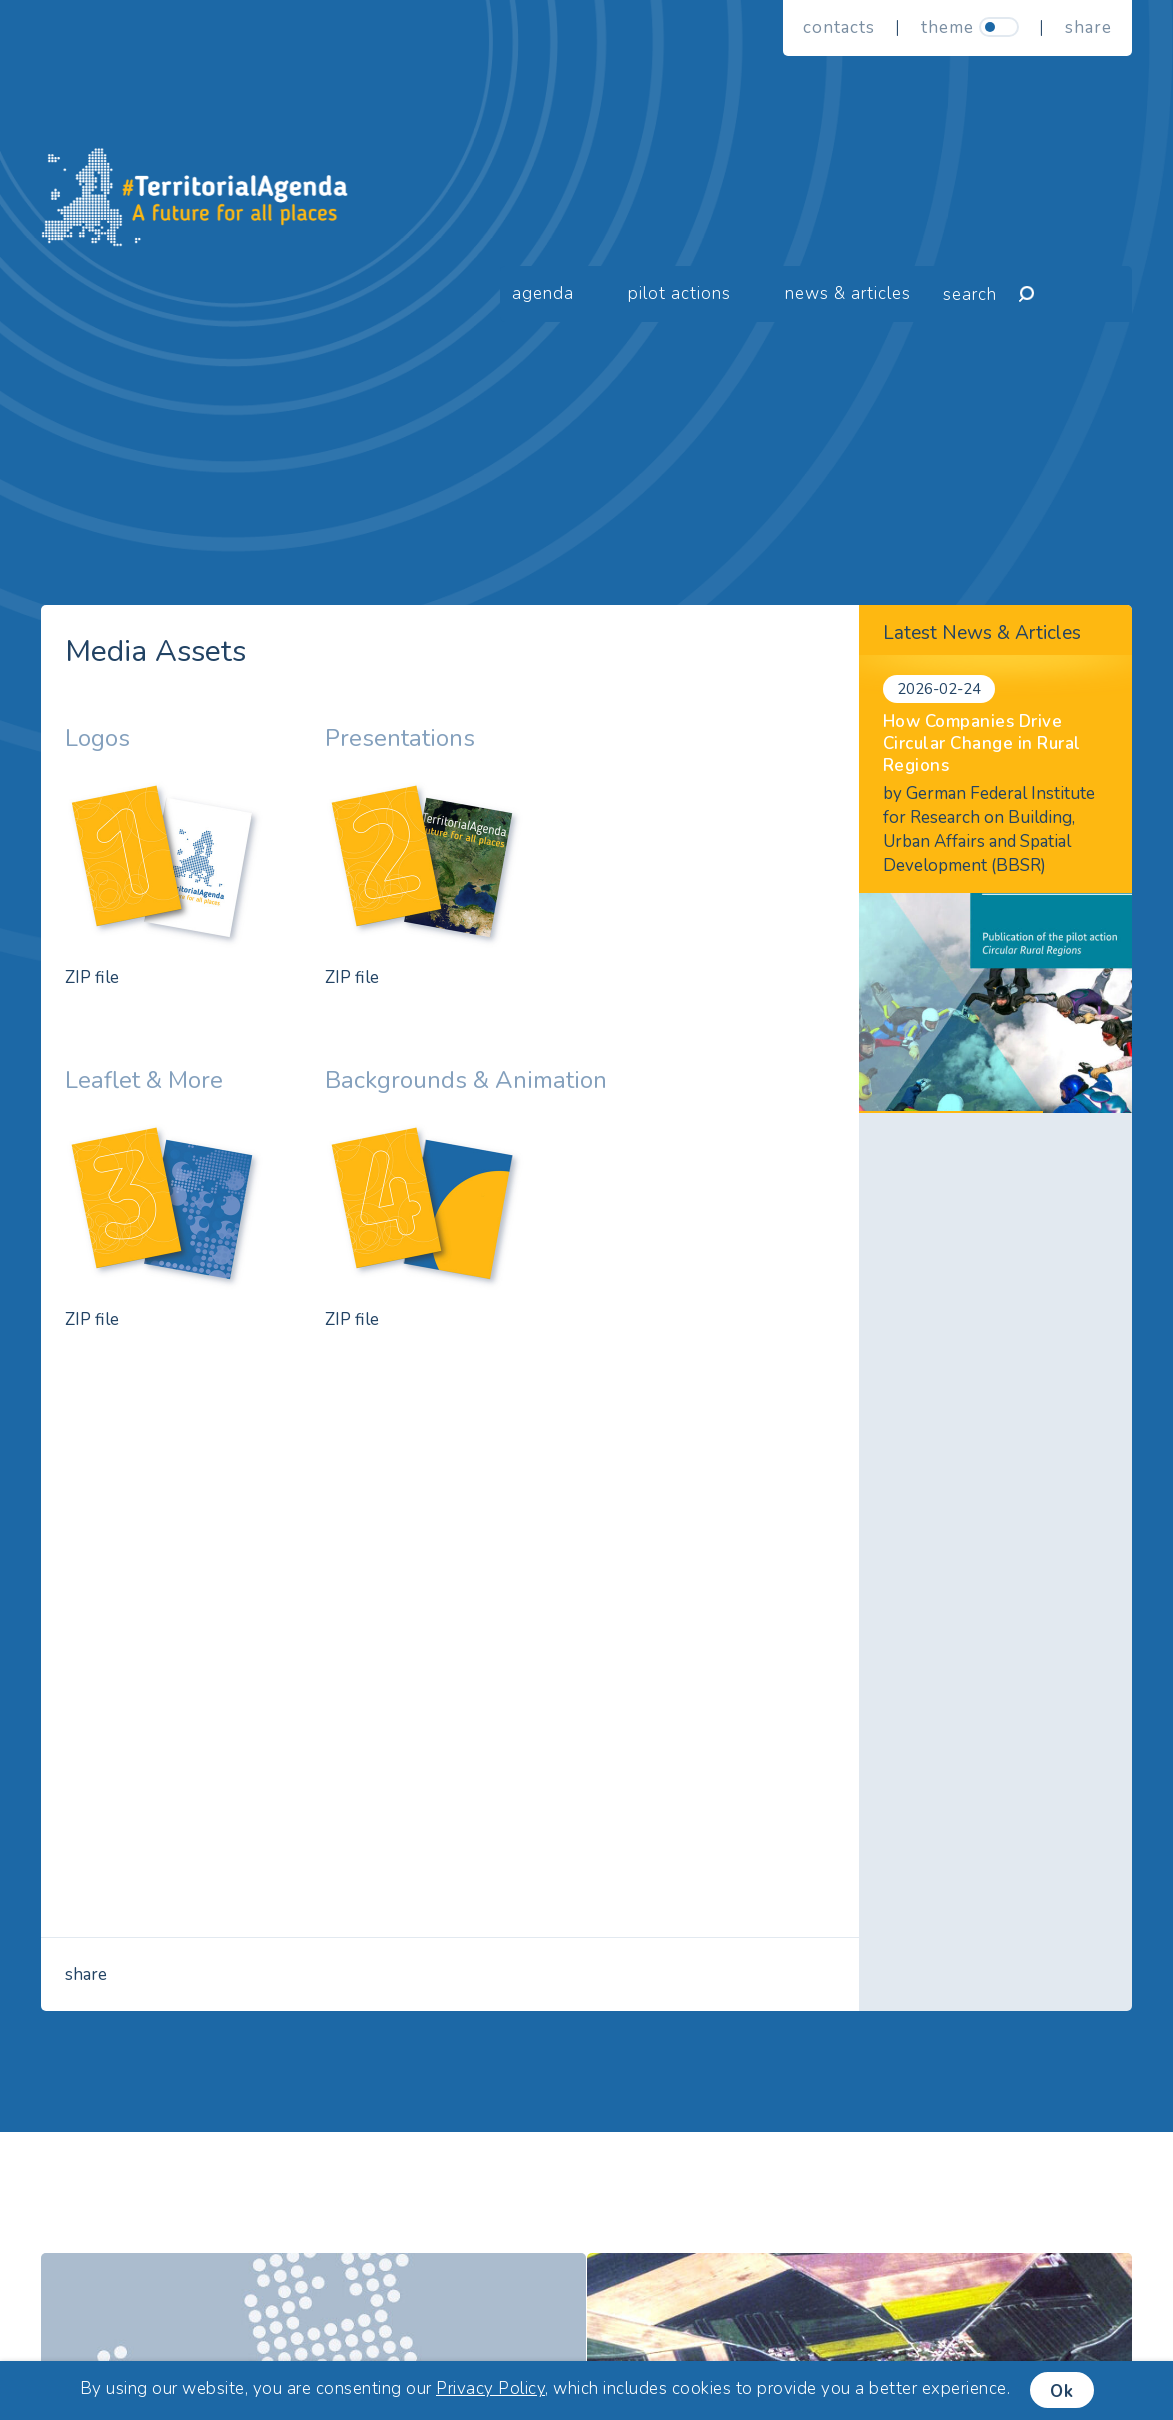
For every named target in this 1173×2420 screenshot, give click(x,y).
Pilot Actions (679, 293)
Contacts (839, 27)
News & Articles (848, 293)
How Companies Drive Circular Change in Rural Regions (982, 743)
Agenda (543, 293)
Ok (1062, 2391)
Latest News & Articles (982, 633)
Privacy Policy (490, 2388)
